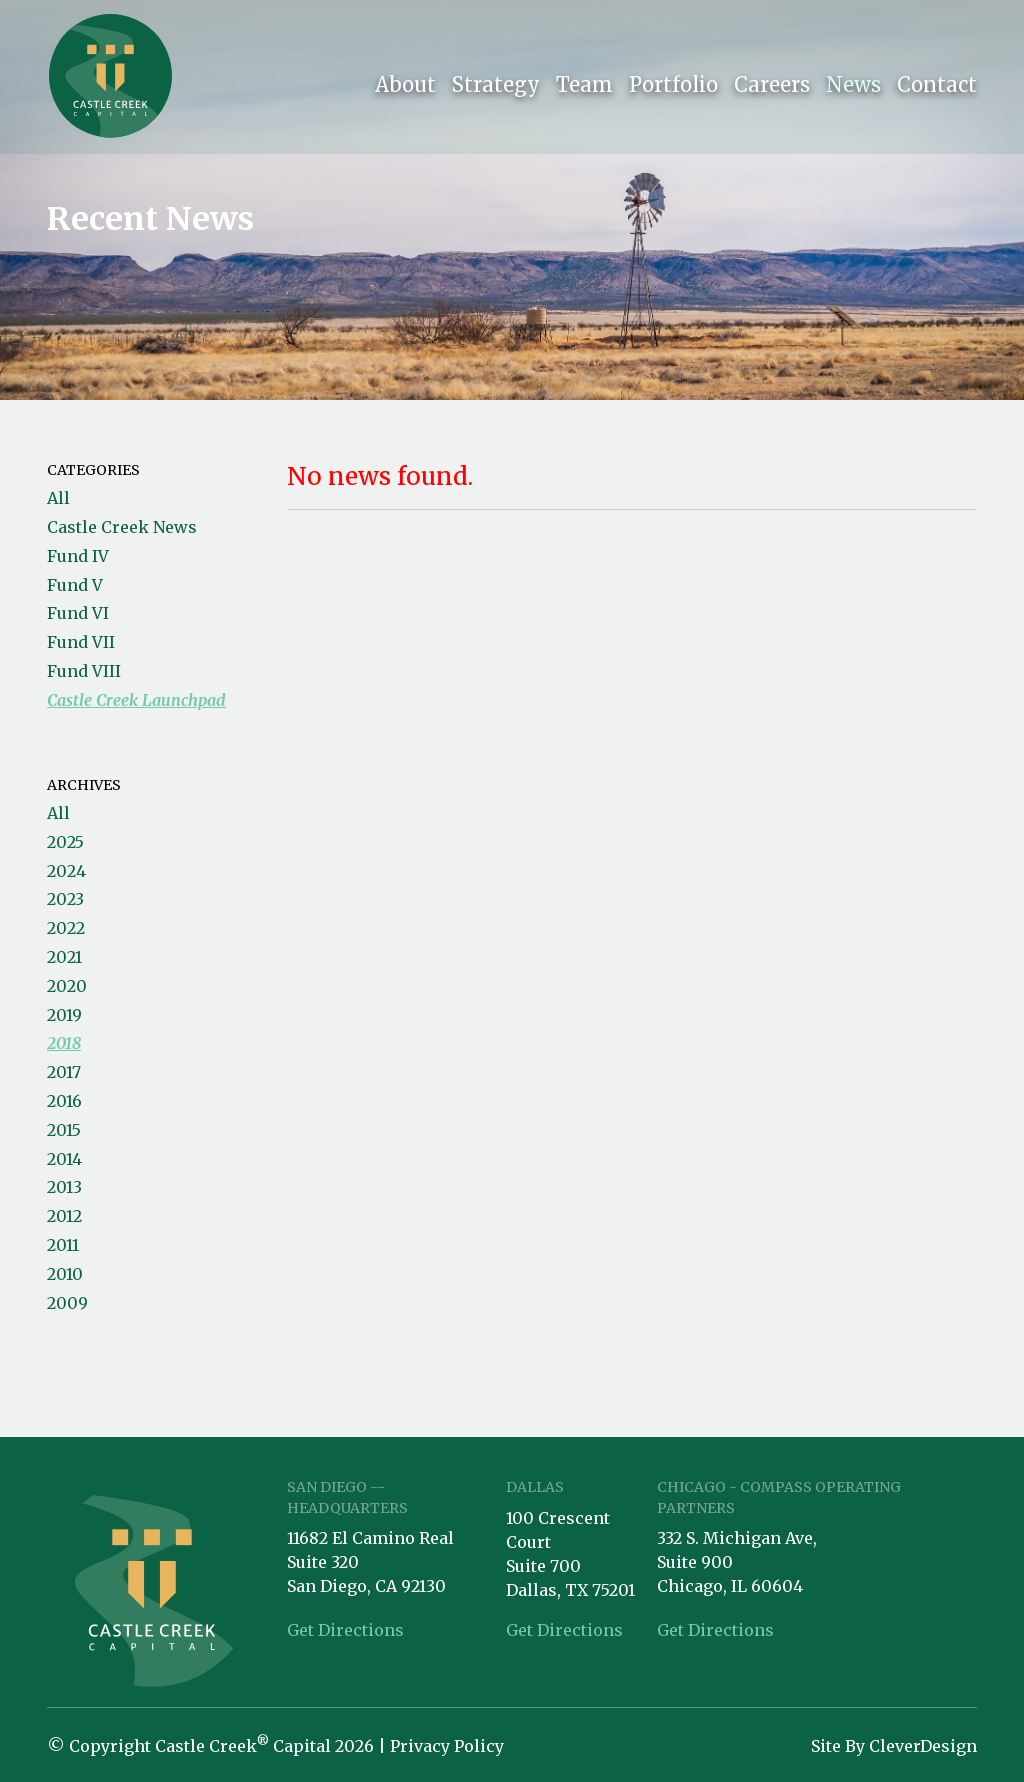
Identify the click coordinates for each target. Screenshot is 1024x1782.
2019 (64, 1015)
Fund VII (81, 642)
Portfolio (673, 88)
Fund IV (78, 556)
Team (584, 88)
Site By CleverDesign (894, 1746)
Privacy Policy (447, 1746)
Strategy (496, 88)
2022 (66, 928)
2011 (63, 1245)
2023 (65, 899)
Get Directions (345, 1630)
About (405, 88)
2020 (67, 986)
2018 (64, 1043)
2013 (64, 1187)
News (853, 88)
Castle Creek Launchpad (136, 700)
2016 (64, 1101)
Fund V (75, 585)
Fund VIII (84, 671)
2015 (64, 1130)
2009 (67, 1303)
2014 (64, 1159)
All (58, 498)
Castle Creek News (122, 527)
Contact (937, 88)
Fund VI (78, 613)
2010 (65, 1274)
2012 (64, 1216)
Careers (772, 88)
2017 (64, 1072)
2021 (64, 957)
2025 (65, 842)
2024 (66, 871)
